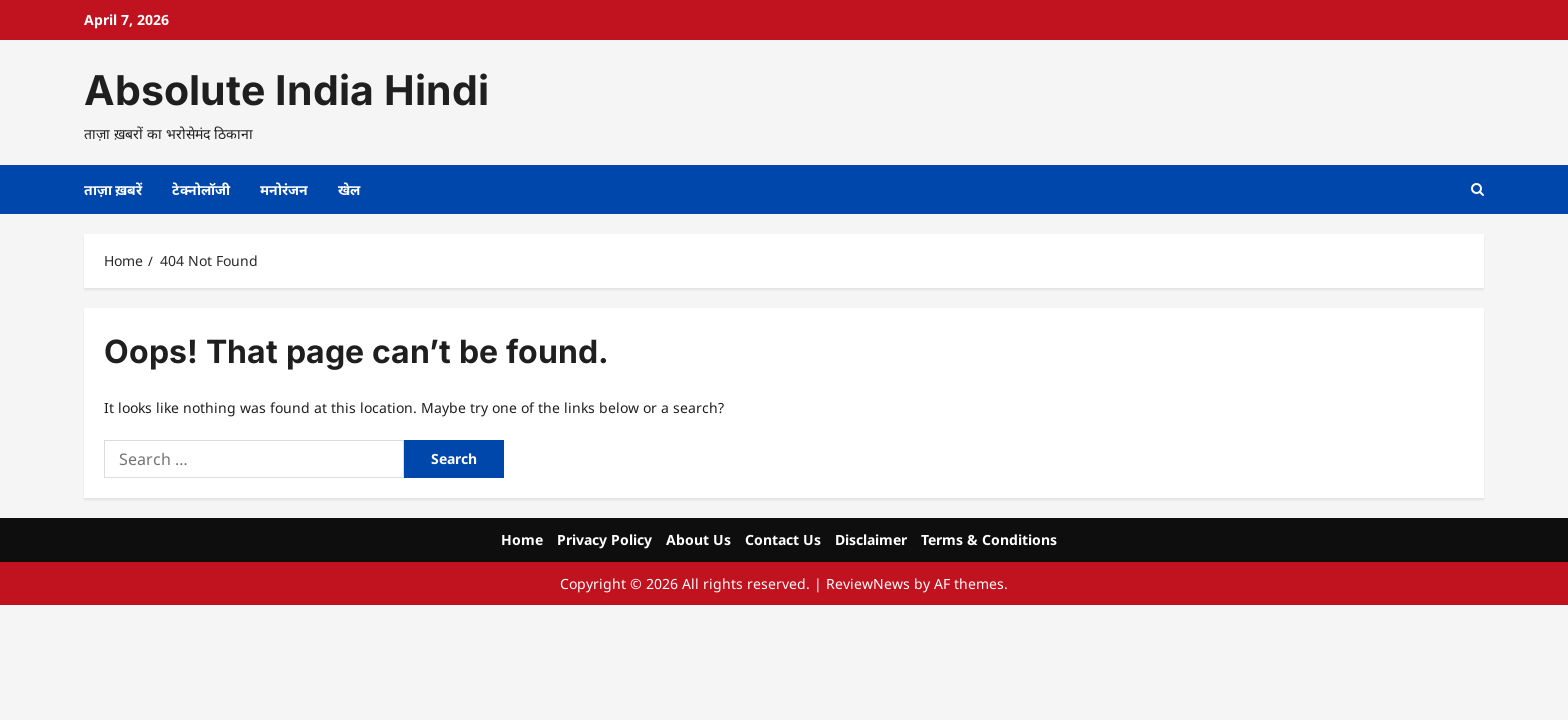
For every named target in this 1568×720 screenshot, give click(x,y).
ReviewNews (868, 583)
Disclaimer (871, 539)
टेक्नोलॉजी (201, 189)
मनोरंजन (284, 189)
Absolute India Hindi (286, 90)
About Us (698, 539)
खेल (349, 189)
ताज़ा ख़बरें (113, 189)
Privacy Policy (604, 539)
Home (522, 539)
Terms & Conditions (989, 539)
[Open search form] (1477, 189)
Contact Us (783, 539)
